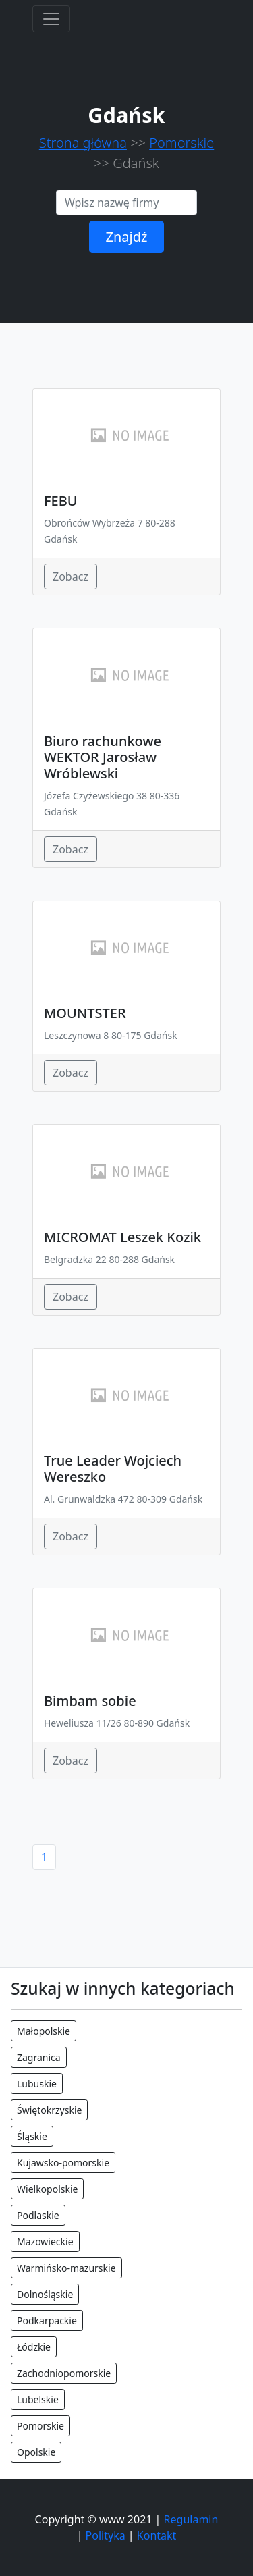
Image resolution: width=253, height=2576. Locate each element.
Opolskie (36, 2452)
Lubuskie (37, 2083)
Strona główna (83, 143)
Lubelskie (38, 2399)
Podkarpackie (47, 2320)
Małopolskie (43, 2030)
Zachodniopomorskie (64, 2373)
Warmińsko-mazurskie (66, 2267)
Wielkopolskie (47, 2188)
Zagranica (39, 2057)
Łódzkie (34, 2346)
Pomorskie (181, 143)
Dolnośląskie (45, 2294)
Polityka (105, 2535)
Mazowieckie (45, 2241)
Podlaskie (38, 2215)
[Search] (126, 202)
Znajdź (127, 236)
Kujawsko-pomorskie (63, 2162)
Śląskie (32, 2136)
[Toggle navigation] (51, 18)
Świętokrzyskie (49, 2109)
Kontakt (157, 2535)
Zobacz (70, 576)
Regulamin (191, 2519)
